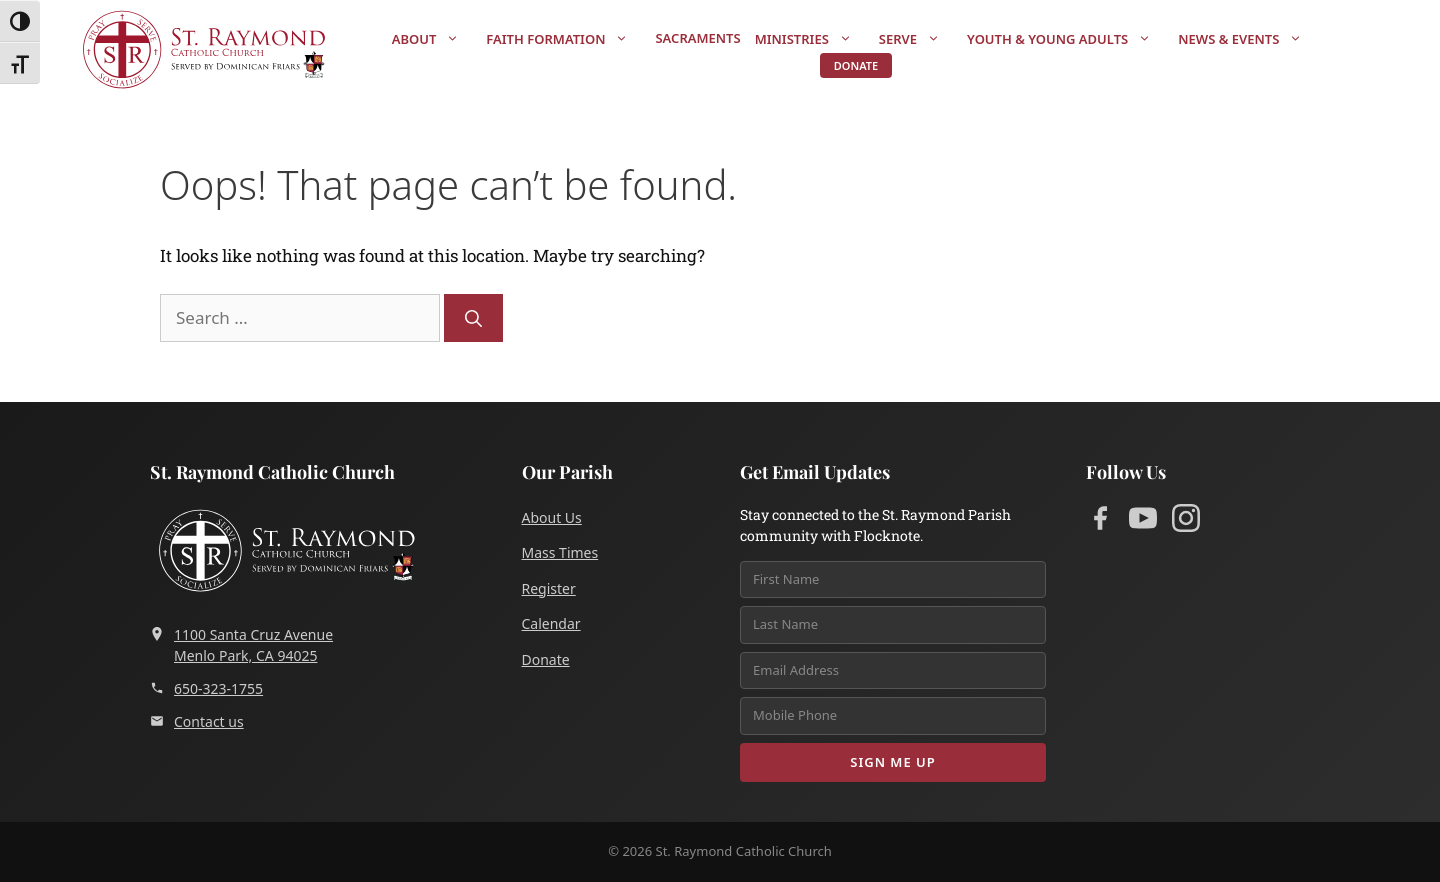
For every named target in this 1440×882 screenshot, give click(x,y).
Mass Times (560, 552)
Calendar (551, 623)
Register (549, 588)
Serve (919, 39)
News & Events (1250, 39)
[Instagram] (1186, 521)
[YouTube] (1143, 521)
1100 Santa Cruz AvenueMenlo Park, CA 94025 (241, 645)
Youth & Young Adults (1069, 39)
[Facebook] (1100, 521)
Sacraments (697, 38)
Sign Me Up (893, 762)
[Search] (473, 318)
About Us (552, 517)
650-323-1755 (206, 688)
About (436, 39)
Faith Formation (567, 39)
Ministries (813, 39)
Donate (856, 65)
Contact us (197, 721)
